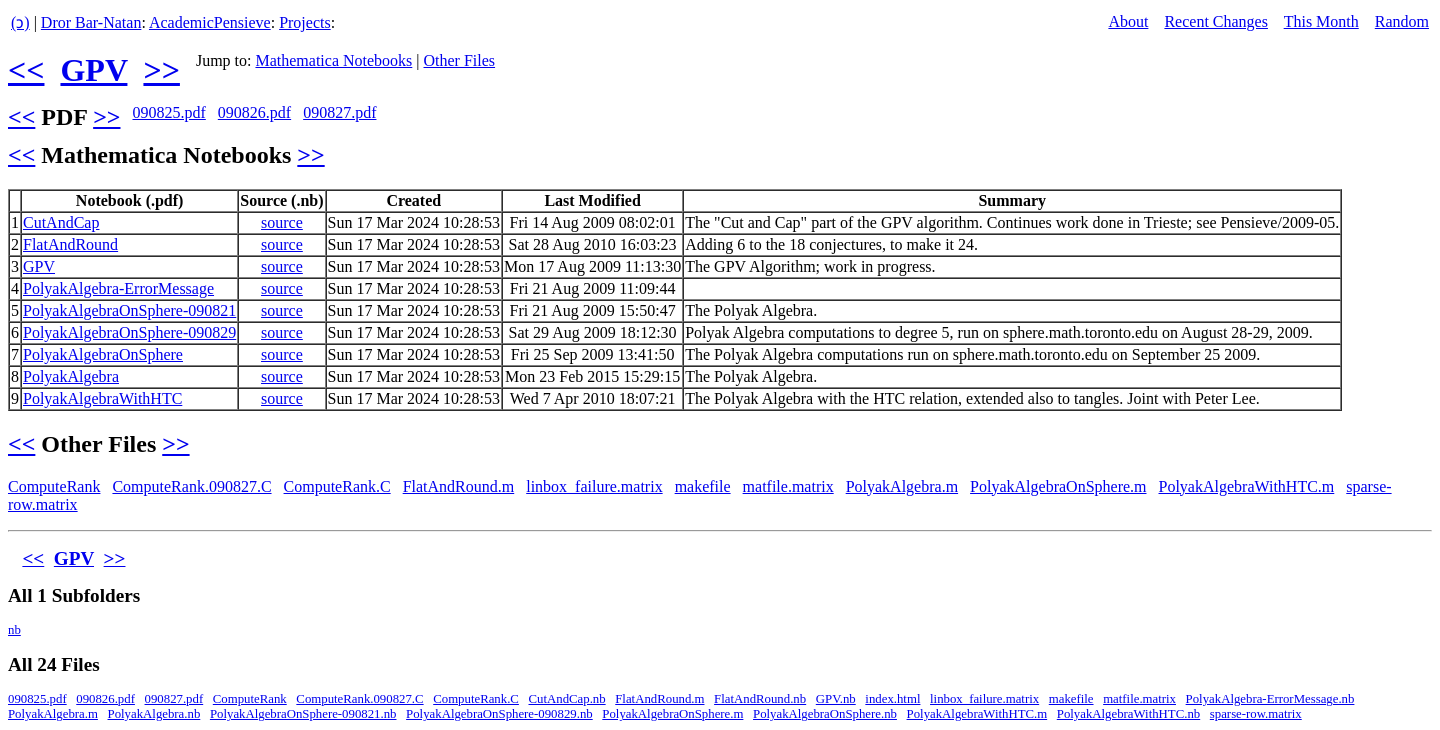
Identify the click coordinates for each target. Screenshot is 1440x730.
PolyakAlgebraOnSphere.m (1058, 486)
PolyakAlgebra (71, 376)
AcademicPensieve (210, 22)
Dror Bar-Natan (91, 22)
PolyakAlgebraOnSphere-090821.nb (303, 714)
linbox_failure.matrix (594, 486)
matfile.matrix (788, 486)
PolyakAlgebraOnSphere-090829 (129, 332)
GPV (93, 70)
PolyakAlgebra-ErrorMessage (118, 288)
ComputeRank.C (337, 486)
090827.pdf (339, 112)
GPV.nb (836, 699)
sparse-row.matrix (1256, 714)
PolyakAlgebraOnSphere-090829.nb (499, 714)
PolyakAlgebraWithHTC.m (1247, 486)
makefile (703, 486)
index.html (892, 699)
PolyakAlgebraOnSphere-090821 (129, 310)
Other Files (460, 60)
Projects (305, 22)
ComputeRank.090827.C (191, 486)
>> (161, 70)
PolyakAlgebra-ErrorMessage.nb (1270, 699)
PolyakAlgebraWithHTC (102, 398)
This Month (1321, 21)
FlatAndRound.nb (760, 699)
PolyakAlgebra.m (902, 486)
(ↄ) (20, 22)
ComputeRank (54, 486)
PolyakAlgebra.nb (154, 714)
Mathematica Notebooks (333, 60)
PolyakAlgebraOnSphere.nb (825, 714)
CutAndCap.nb (567, 699)
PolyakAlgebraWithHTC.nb (1128, 714)
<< (26, 70)
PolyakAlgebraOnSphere (103, 354)
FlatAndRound (70, 244)
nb (14, 630)
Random (1402, 21)
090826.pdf (254, 112)
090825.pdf (168, 112)
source (282, 222)
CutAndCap (61, 222)
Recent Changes (1216, 21)
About (1128, 21)
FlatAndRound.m (459, 486)
